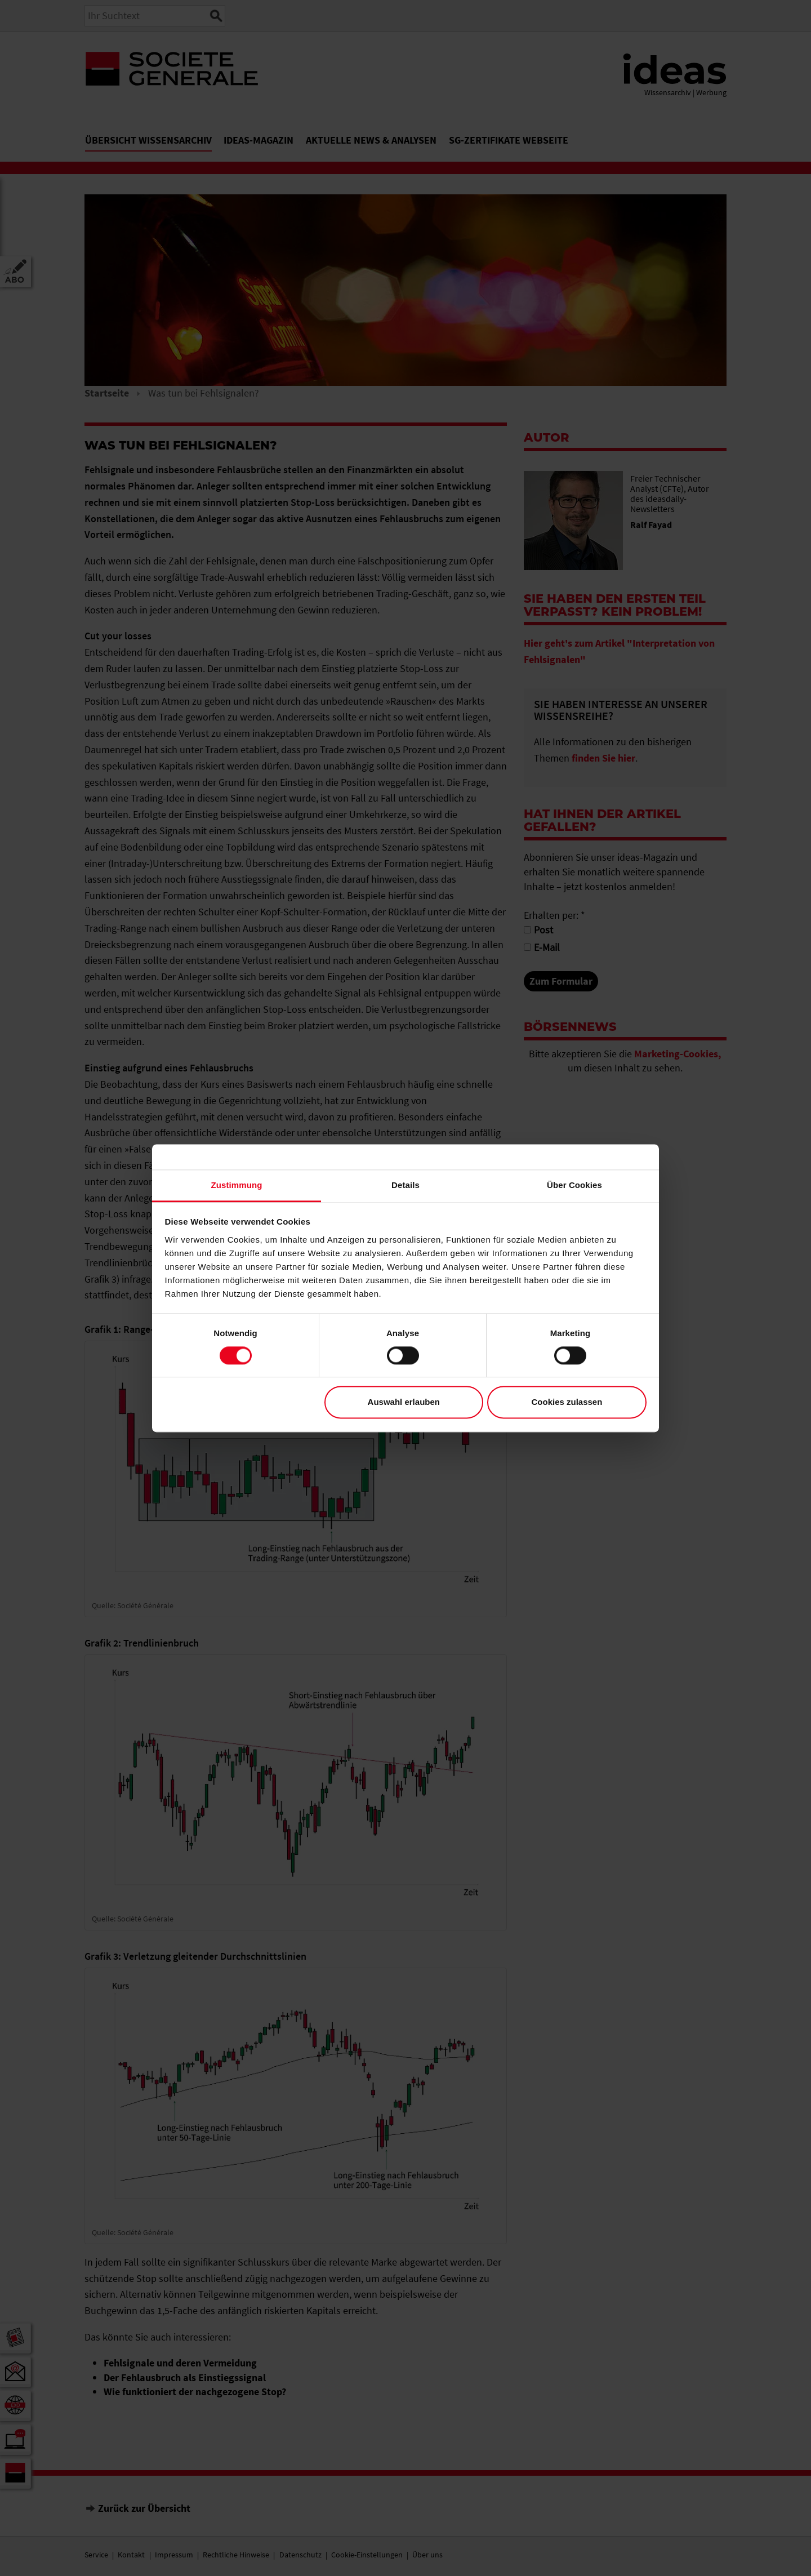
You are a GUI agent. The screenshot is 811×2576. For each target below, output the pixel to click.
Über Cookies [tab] (574, 1185)
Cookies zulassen (566, 1402)
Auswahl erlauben (404, 1402)
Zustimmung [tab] (236, 1185)
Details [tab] (405, 1185)
